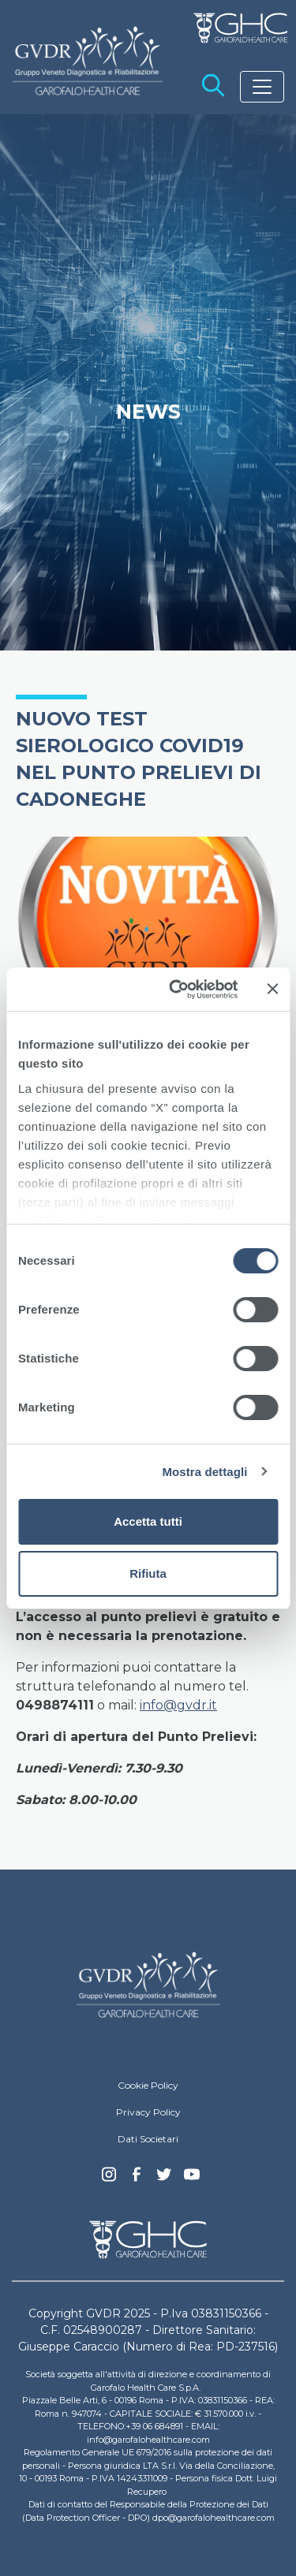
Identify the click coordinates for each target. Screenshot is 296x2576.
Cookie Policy (148, 2085)
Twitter (164, 2180)
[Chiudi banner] (272, 988)
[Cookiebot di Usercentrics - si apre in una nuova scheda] (176, 989)
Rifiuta (148, 1573)
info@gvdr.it (178, 1705)
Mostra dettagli (204, 1471)
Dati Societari (148, 2139)
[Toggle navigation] (262, 87)
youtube (192, 2176)
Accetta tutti (148, 1521)
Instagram (109, 2178)
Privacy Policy (148, 2112)
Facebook (136, 2178)
